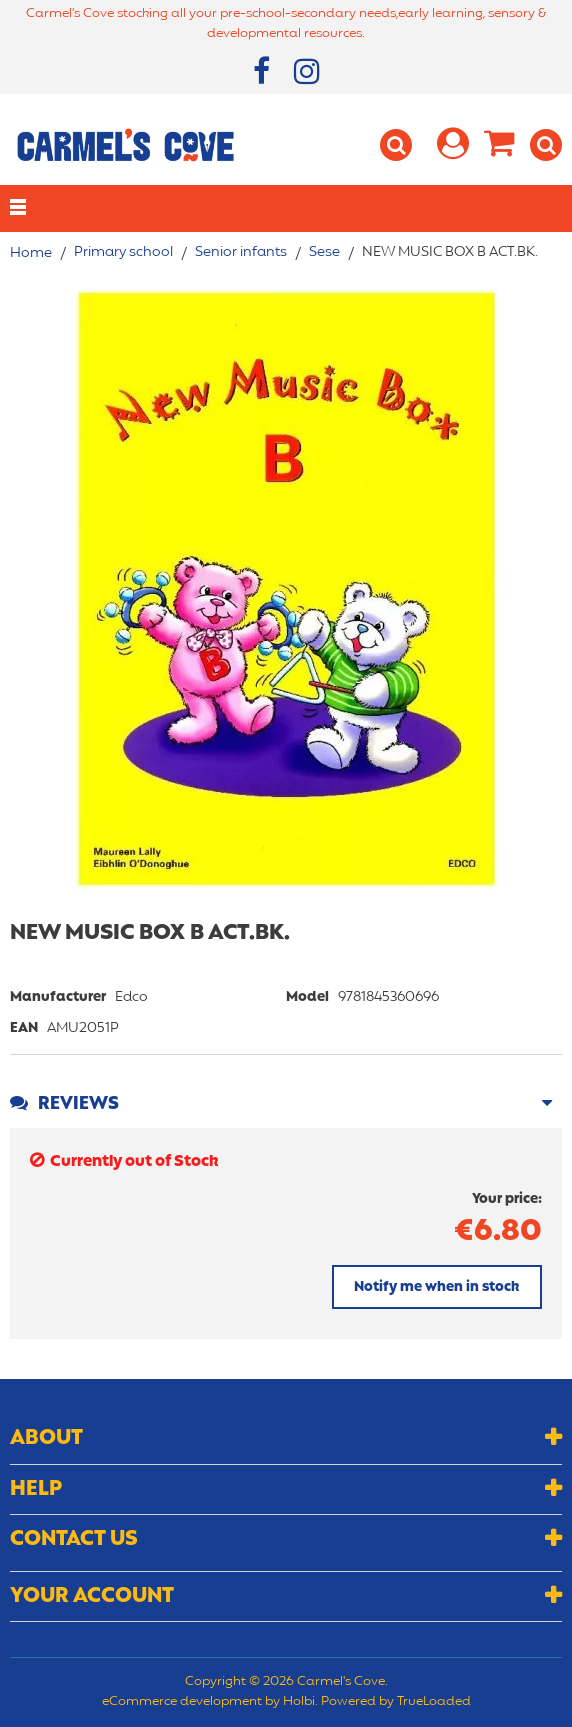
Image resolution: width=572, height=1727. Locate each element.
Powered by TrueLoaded (396, 1702)
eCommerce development (182, 1702)
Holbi (299, 1702)
